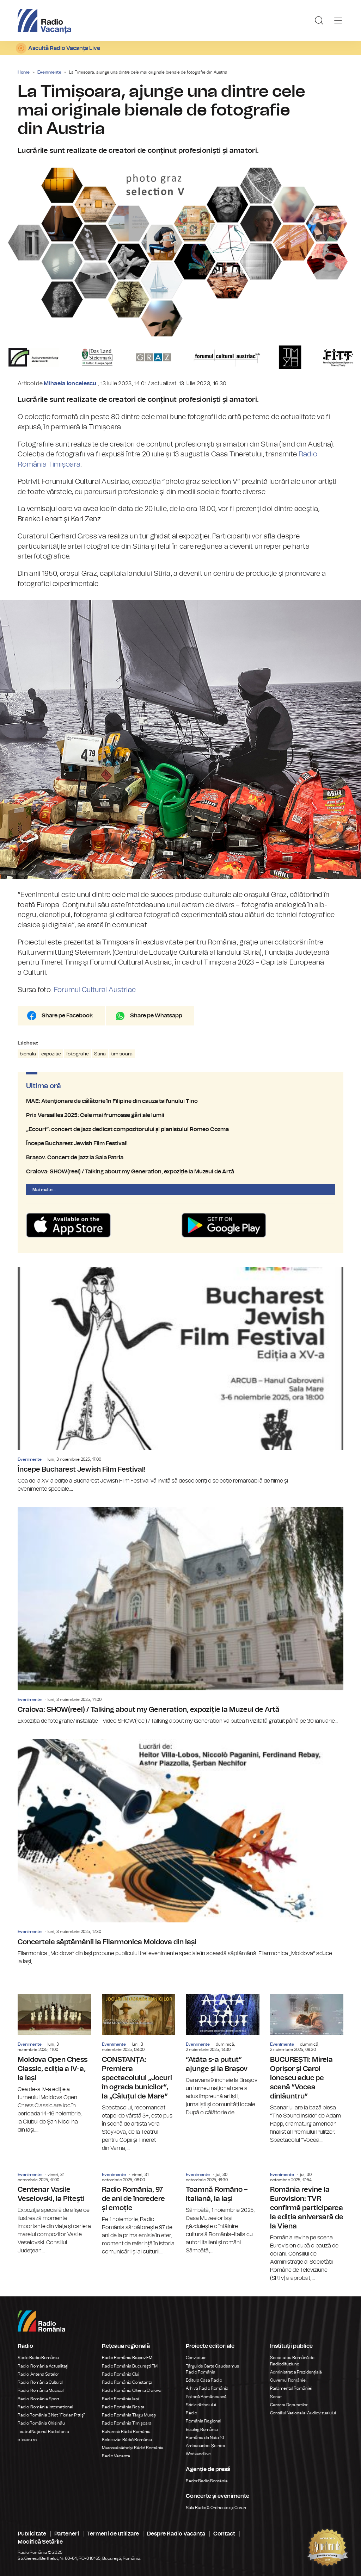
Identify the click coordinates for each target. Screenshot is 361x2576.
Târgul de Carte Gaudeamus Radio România (212, 2369)
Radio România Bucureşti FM (130, 2366)
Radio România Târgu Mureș (129, 2415)
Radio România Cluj (120, 2374)
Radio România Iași (120, 2399)
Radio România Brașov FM (127, 2358)
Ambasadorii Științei (205, 2446)
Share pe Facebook (67, 1015)
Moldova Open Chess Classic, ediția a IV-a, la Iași (54, 2064)
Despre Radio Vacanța (176, 2534)
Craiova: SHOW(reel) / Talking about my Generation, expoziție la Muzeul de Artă (180, 1172)
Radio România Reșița (123, 2407)
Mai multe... (44, 1189)
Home (24, 72)
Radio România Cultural (40, 2382)
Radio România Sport (38, 2399)
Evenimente (49, 72)
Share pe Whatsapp (156, 1015)
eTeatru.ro (27, 2440)
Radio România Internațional (45, 2407)
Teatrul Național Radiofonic (43, 2432)
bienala (28, 1054)
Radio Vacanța (116, 2456)
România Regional (203, 2421)
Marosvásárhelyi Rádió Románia (133, 2448)
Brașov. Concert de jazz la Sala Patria (180, 1157)
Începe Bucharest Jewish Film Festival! (180, 1143)
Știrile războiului (201, 2405)
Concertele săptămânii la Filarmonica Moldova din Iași (180, 1852)
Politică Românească (206, 2397)
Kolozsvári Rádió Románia (127, 2440)
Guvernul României (288, 2380)
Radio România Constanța (127, 2382)
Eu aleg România (202, 2429)
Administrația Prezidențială (296, 2372)
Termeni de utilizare (113, 2534)
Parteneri (66, 2534)
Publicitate (32, 2534)
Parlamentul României (291, 2388)
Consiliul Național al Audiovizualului (303, 2413)
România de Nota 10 (205, 2437)
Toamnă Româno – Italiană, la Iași (222, 2209)
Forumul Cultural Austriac (95, 989)
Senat (276, 2397)
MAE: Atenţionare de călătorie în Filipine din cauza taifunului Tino (180, 1101)
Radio (192, 2413)
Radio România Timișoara (127, 2423)
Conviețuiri (196, 2358)
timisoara (122, 1054)
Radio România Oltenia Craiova (131, 2390)
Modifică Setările (40, 2542)
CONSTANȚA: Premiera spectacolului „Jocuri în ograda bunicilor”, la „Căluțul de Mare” (139, 2073)
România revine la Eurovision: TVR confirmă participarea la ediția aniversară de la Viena (307, 2223)
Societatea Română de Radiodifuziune (292, 2361)
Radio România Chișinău (41, 2423)
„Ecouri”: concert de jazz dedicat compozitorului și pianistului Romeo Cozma (180, 1129)
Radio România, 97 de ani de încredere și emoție (139, 2209)
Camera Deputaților (288, 2405)
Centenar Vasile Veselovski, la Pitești (54, 2209)
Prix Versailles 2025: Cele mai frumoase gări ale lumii (180, 1115)
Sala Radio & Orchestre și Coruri (216, 2508)
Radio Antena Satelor (38, 2374)
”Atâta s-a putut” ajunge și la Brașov (222, 2055)
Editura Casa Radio (204, 2380)
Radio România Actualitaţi (43, 2366)
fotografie (77, 1054)
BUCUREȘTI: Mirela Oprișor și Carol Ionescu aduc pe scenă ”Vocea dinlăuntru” (307, 2069)
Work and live (198, 2454)
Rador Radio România (207, 2481)
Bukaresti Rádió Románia (126, 2432)
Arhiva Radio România (207, 2388)
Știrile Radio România (38, 2358)
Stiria (100, 1054)
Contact (224, 2534)
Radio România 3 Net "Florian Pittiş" (51, 2415)
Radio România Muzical (40, 2390)
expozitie (51, 1054)
